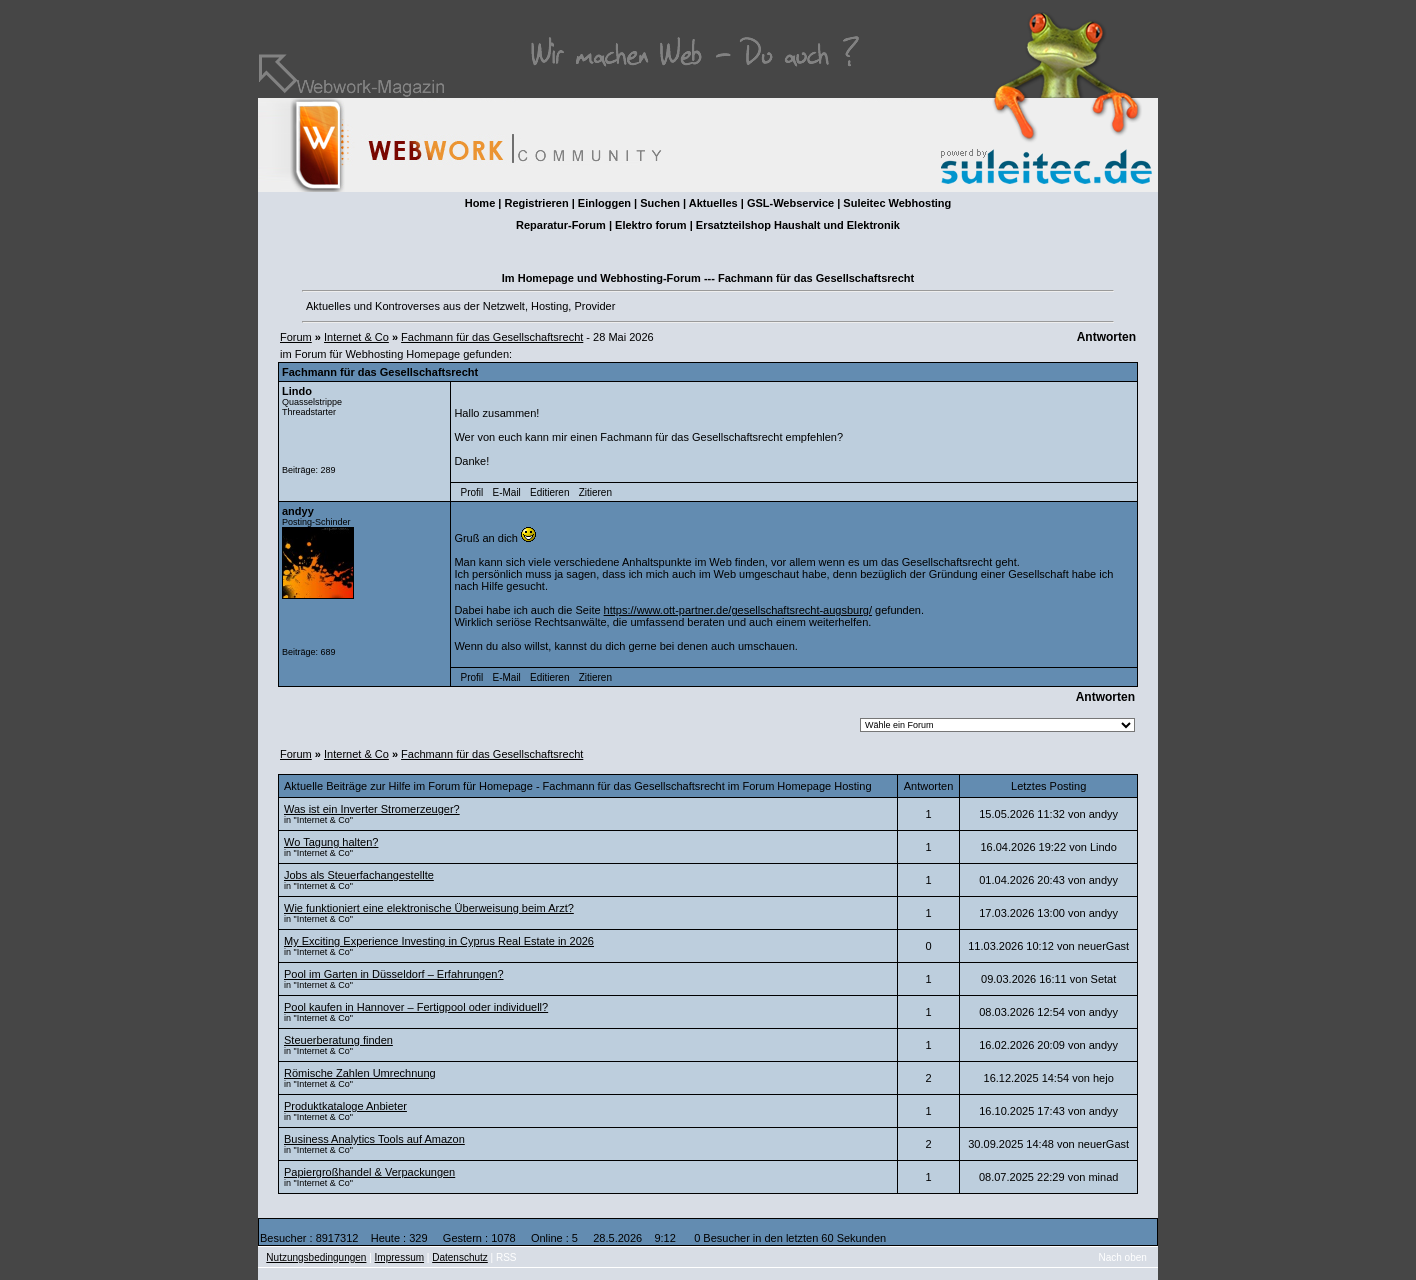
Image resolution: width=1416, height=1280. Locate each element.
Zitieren (595, 492)
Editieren (549, 492)
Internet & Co (356, 337)
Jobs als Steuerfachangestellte (359, 875)
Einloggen (604, 203)
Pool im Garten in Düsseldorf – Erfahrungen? (394, 974)
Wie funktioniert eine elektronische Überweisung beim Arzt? (429, 908)
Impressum (399, 1257)
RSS (506, 1257)
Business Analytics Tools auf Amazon (374, 1139)
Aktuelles (713, 203)
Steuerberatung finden (338, 1040)
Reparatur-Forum (561, 225)
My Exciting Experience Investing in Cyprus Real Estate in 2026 (439, 941)
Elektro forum (651, 225)
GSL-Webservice (790, 203)
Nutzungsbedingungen (316, 1257)
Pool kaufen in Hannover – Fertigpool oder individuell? (416, 1007)
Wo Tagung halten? (331, 842)
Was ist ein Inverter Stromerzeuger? (372, 809)
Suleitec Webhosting (897, 203)
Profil (472, 492)
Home (480, 203)
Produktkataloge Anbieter (345, 1106)
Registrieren (536, 203)
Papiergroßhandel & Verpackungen (369, 1172)
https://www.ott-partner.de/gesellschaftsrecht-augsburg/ (738, 610)
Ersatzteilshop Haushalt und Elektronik (798, 225)
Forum (296, 337)
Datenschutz (460, 1257)
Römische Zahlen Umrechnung (360, 1073)
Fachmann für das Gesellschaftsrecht (492, 337)
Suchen (660, 203)
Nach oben (1123, 1257)
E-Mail (506, 492)
